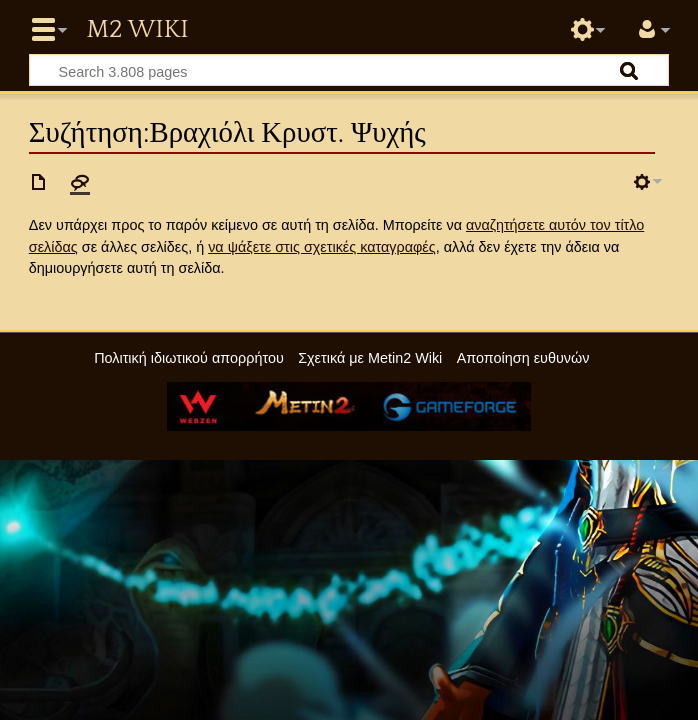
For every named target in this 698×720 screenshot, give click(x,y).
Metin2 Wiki (137, 30)
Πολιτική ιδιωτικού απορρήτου (189, 358)
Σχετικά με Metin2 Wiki (370, 358)
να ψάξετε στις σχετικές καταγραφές (322, 247)
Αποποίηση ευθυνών (523, 358)
